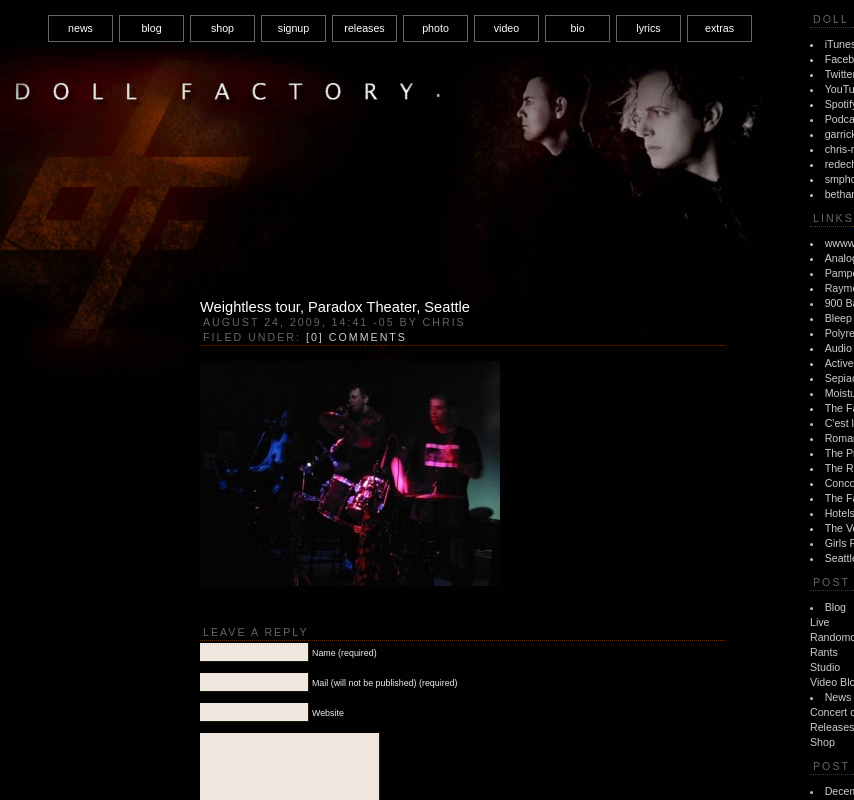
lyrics (648, 28)
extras (719, 28)
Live (820, 622)
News (838, 697)
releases (364, 28)
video (506, 28)
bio (577, 28)
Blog (835, 607)
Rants (824, 652)
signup (293, 28)
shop (222, 28)
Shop (822, 742)
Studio (825, 667)
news (80, 28)
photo (435, 28)
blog (151, 28)
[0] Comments (356, 337)
